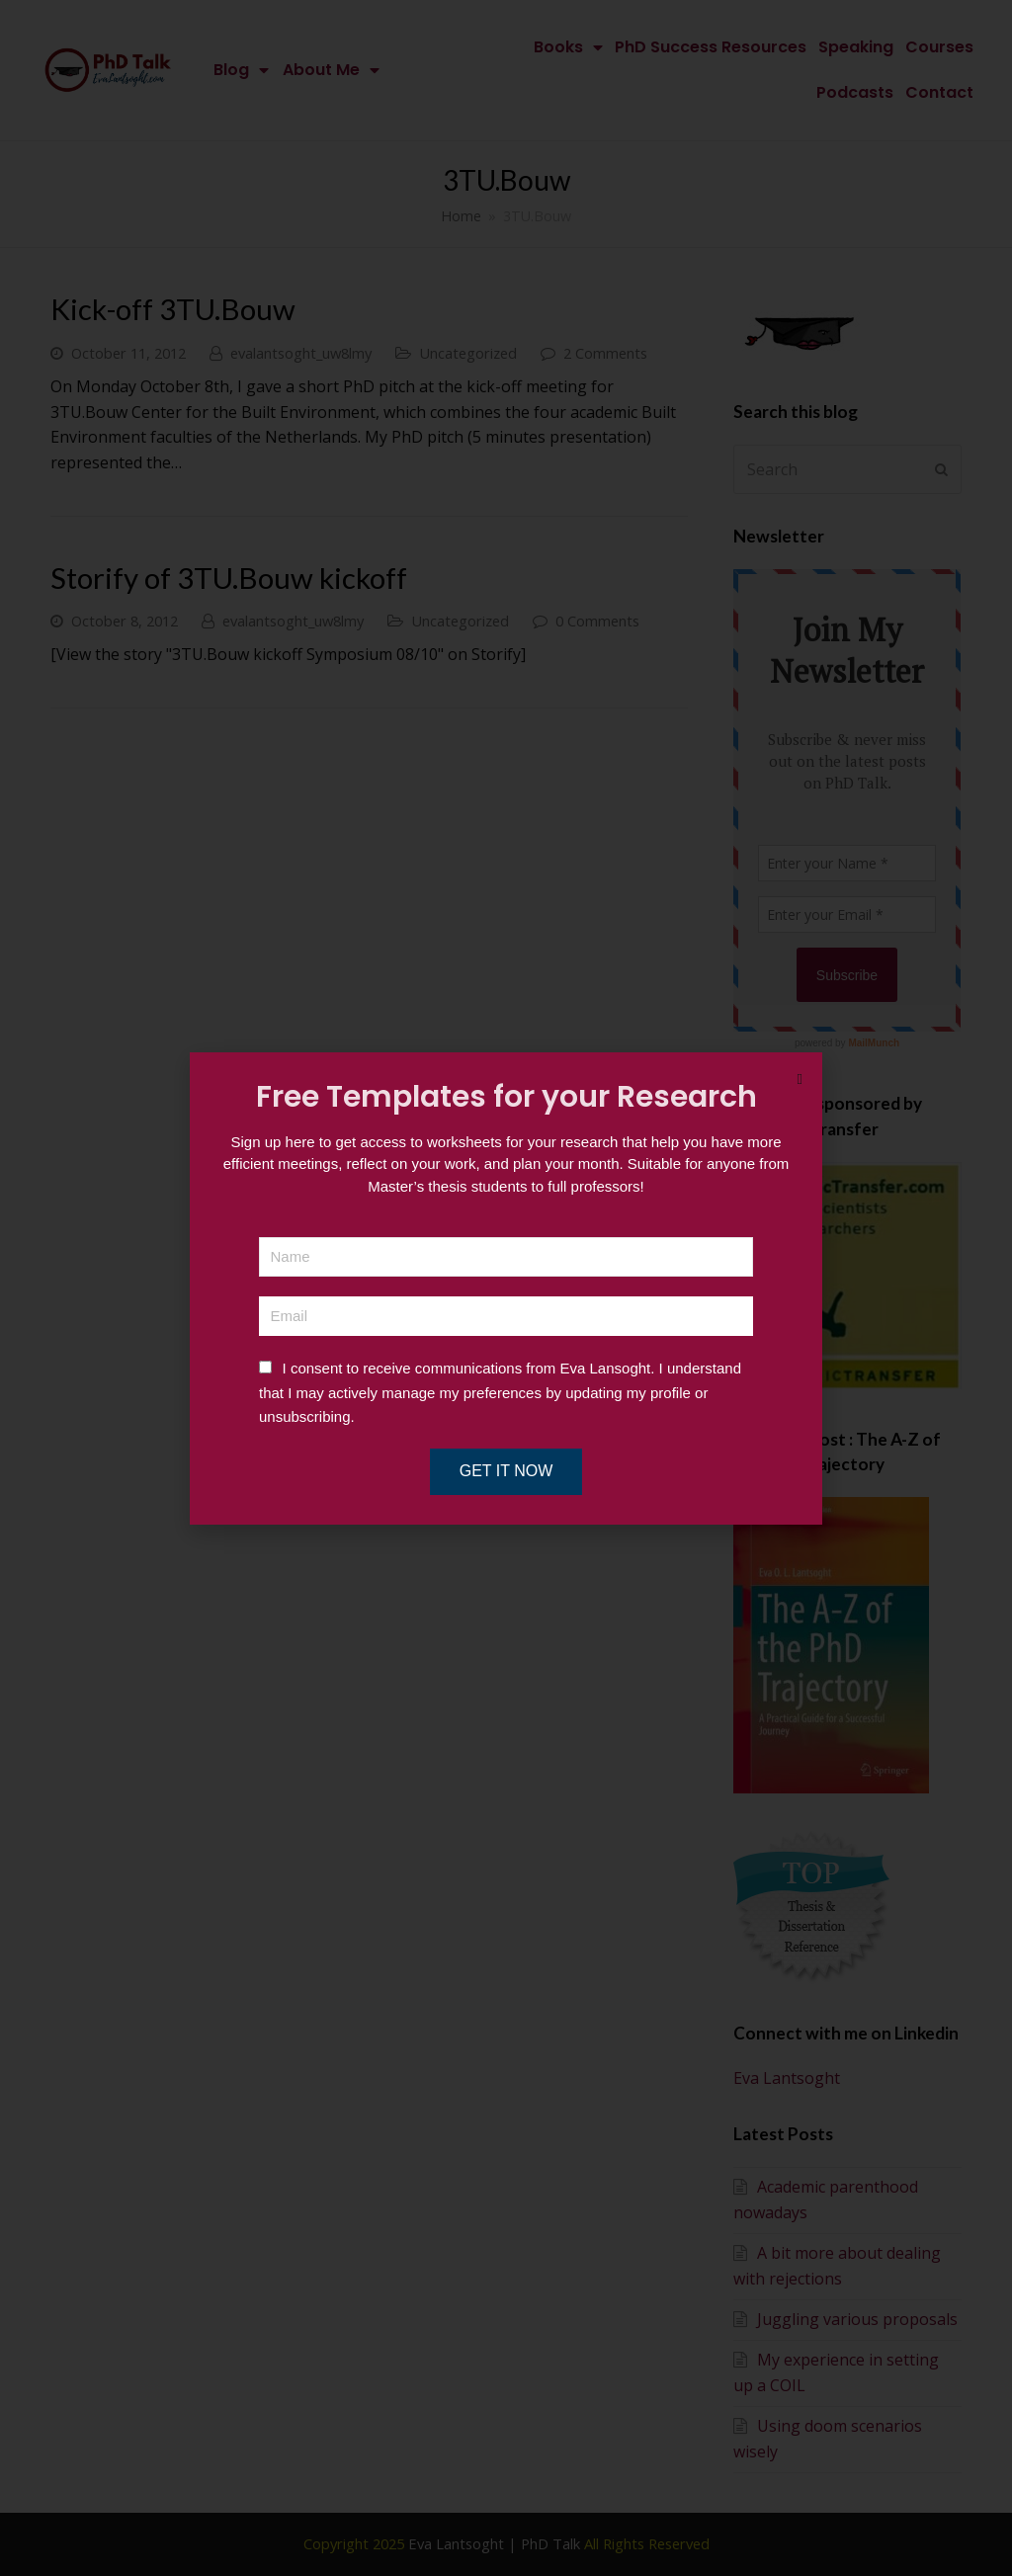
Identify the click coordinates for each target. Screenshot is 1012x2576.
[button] (800, 1079)
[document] (506, 1288)
